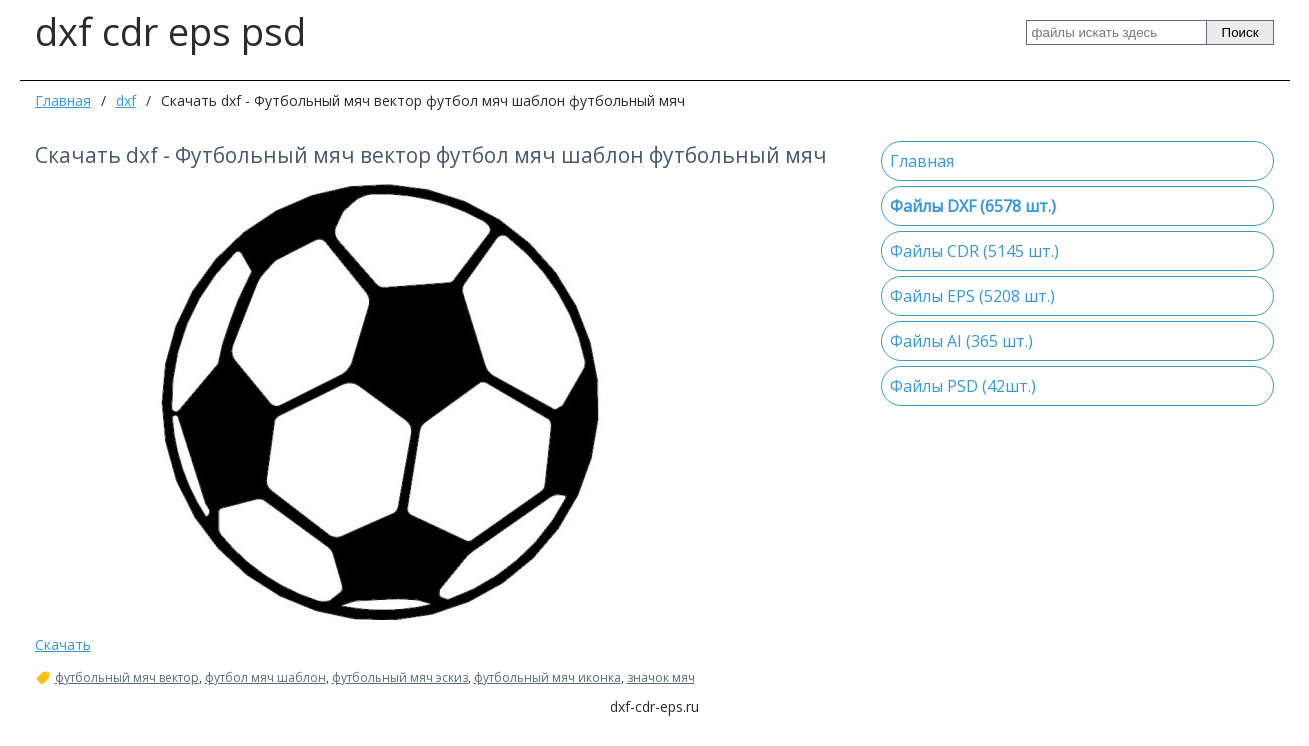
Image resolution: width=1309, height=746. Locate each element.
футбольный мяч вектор (127, 678)
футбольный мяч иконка (547, 678)
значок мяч (661, 678)
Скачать (63, 644)
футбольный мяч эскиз (400, 678)
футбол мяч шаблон (265, 678)
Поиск (1240, 32)
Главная (63, 100)
